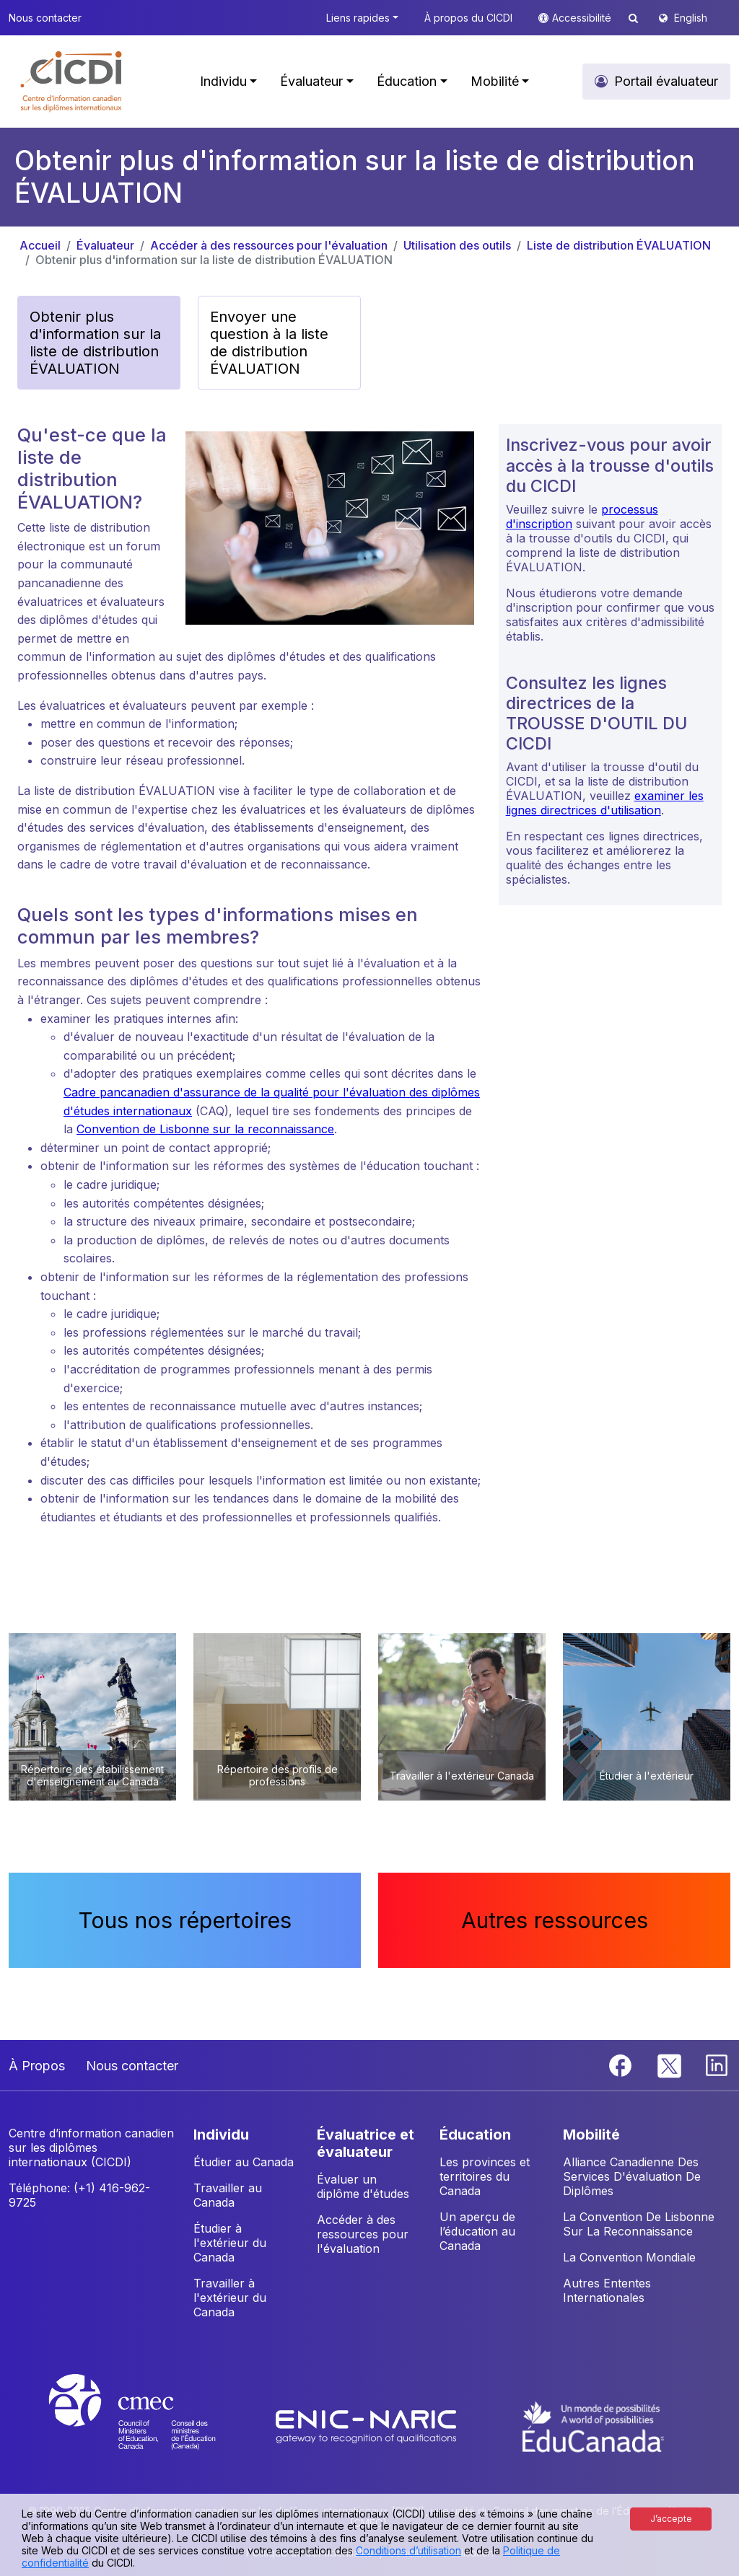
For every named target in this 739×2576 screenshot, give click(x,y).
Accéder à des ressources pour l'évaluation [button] (362, 2234)
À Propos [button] (37, 2065)
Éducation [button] (407, 81)
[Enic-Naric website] (368, 2425)
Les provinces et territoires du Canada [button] (485, 2176)
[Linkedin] (716, 2064)
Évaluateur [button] (311, 81)
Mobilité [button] (495, 81)
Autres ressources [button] (554, 1920)
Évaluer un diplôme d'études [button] (363, 2186)
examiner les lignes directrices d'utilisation (605, 802)
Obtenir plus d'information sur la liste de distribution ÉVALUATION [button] (95, 342)
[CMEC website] (151, 2425)
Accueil (40, 245)
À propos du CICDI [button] (468, 18)
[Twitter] (670, 2064)
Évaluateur (105, 245)
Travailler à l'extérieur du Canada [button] (229, 2297)
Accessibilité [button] (583, 18)
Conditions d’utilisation (408, 2550)
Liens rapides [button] (358, 18)
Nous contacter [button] (45, 18)
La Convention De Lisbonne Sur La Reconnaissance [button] (638, 2224)
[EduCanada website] (593, 2425)
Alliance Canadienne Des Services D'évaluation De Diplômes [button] (632, 2176)
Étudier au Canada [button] (243, 2162)
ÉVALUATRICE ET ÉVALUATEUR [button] (365, 2143)
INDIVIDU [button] (221, 2134)
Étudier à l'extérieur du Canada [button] (229, 2242)
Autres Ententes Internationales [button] (607, 2290)
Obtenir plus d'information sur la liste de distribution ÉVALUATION (214, 259)
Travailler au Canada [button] (227, 2195)
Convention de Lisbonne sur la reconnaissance (205, 1129)
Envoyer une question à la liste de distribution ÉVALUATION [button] (269, 342)
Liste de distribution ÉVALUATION (619, 245)
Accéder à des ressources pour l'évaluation (269, 245)
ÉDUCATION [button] (475, 2134)
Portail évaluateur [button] (666, 81)
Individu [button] (223, 81)
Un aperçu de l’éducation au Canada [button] (477, 2231)
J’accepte (671, 2518)
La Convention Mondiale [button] (629, 2257)
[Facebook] (622, 2064)
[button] (72, 81)
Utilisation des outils (457, 245)
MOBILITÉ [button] (591, 2134)
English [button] (690, 18)
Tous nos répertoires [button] (185, 1920)
